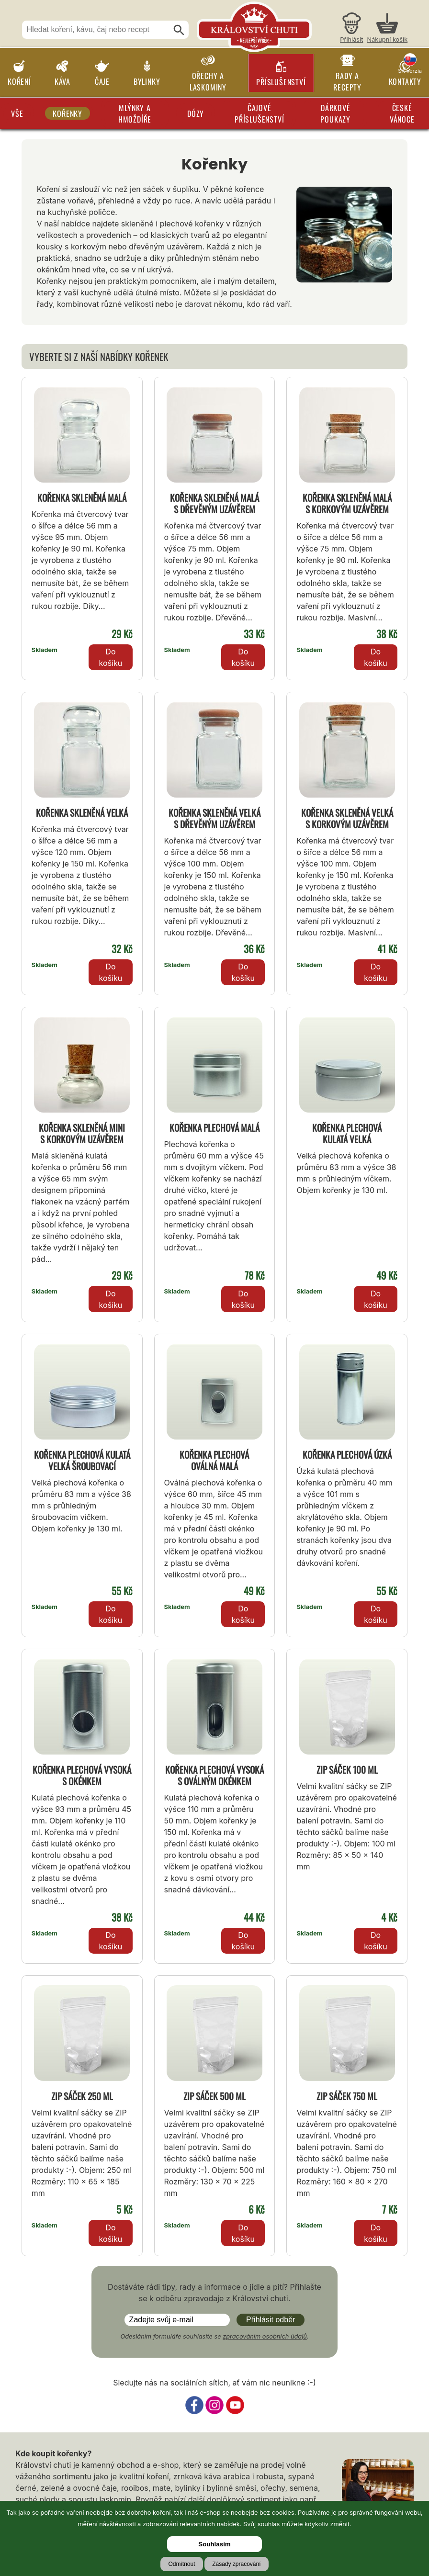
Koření (19, 81)
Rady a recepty (347, 81)
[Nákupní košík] (387, 28)
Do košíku (111, 657)
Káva (62, 81)
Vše (17, 113)
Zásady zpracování (236, 2564)
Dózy (195, 113)
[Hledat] (179, 30)
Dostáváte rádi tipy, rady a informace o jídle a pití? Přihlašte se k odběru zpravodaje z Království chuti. (214, 2292)
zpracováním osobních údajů (265, 2336)
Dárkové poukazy (335, 113)
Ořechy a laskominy (208, 81)
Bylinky (147, 81)
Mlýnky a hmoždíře (134, 113)
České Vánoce (402, 113)
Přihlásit (351, 39)
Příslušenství (280, 82)
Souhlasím (214, 2544)
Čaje (102, 81)
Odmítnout (181, 2564)
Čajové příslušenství (259, 113)
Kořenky (67, 113)
